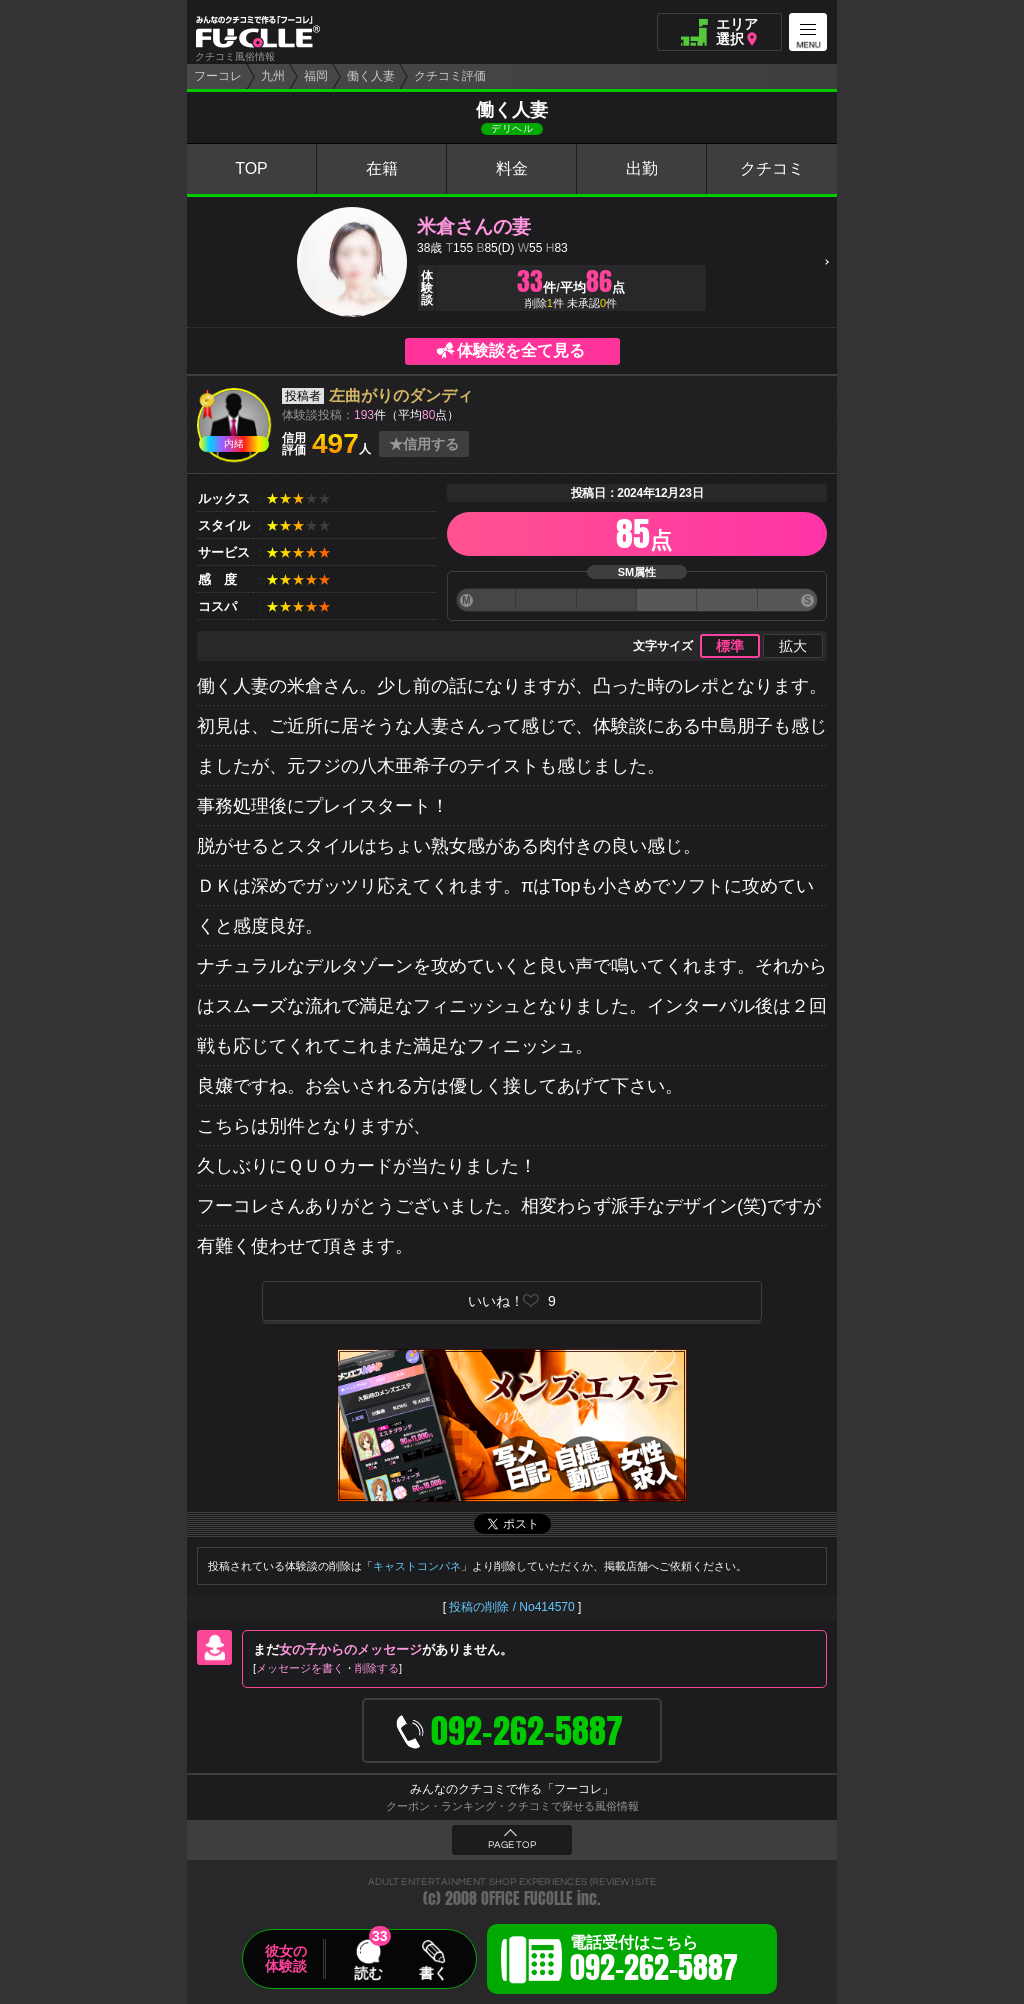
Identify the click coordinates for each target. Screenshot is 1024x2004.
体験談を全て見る (521, 350)
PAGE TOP (512, 1845)
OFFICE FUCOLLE (527, 1898)
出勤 (642, 168)
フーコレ (218, 76)
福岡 (316, 76)
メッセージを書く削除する (327, 1668)
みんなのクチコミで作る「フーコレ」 (512, 1789)
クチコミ (772, 168)
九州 (273, 76)
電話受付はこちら (654, 1962)
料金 (512, 168)
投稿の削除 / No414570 (511, 1607)
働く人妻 (371, 76)
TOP (251, 168)
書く (433, 1973)
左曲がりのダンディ (401, 395)
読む (368, 1973)
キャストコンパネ (417, 1566)
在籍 (382, 168)
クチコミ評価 (450, 76)
